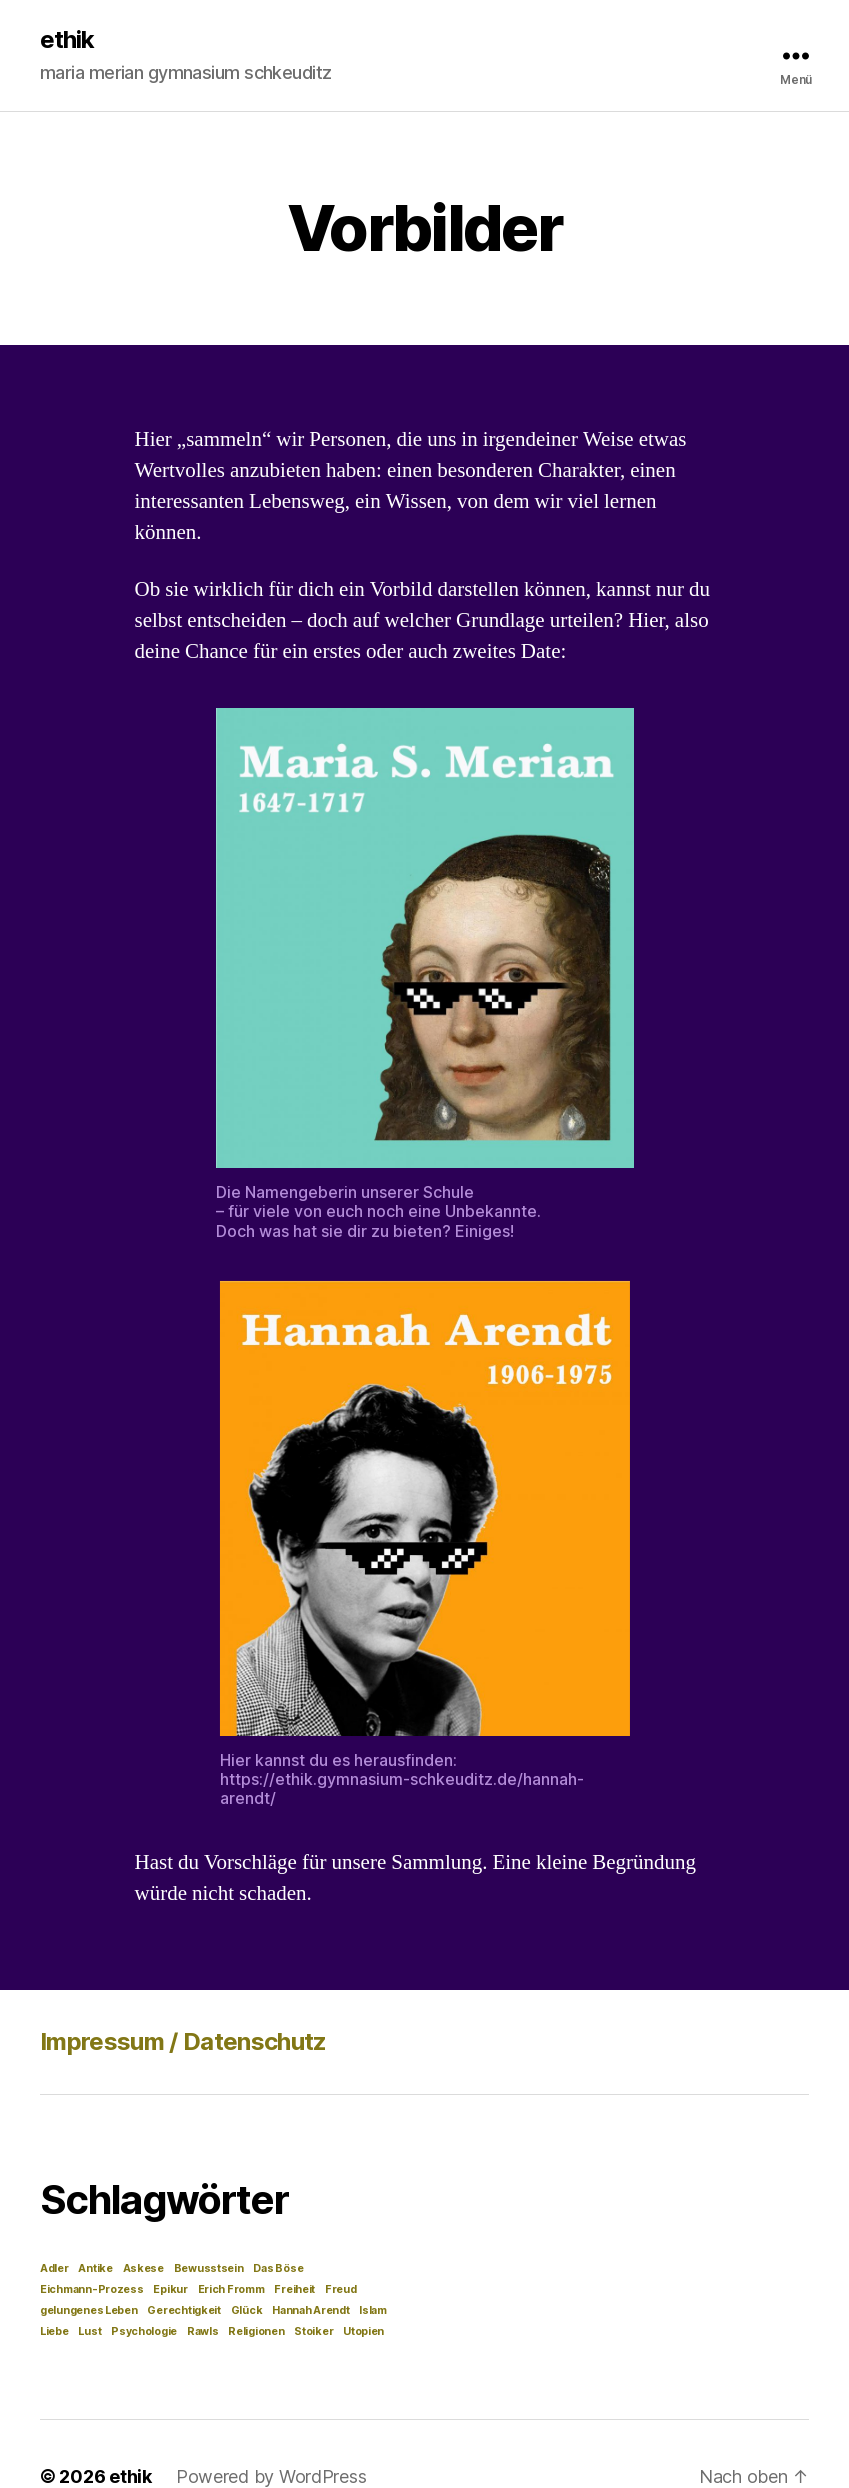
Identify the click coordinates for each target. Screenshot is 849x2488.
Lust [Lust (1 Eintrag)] (89, 2331)
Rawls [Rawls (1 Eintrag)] (203, 2331)
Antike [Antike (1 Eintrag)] (95, 2268)
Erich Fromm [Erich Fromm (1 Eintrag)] (231, 2289)
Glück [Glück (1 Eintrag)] (247, 2310)
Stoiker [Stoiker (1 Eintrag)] (313, 2331)
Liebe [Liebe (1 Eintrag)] (54, 2331)
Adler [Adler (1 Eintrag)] (54, 2268)
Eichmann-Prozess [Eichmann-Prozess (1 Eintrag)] (92, 2289)
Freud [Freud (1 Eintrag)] (341, 2289)
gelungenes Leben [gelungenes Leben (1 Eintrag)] (89, 2310)
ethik (67, 40)
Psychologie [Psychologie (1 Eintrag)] (144, 2331)
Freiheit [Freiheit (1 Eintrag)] (294, 2289)
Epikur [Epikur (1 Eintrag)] (170, 2289)
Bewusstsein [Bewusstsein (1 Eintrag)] (209, 2268)
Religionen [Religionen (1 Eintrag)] (256, 2331)
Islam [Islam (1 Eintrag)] (373, 2310)
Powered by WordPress (271, 2476)
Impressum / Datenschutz (183, 2041)
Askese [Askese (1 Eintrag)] (143, 2268)
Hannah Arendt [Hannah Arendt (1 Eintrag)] (311, 2310)
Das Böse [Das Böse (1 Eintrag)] (278, 2268)
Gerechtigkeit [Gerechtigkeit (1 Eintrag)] (184, 2310)
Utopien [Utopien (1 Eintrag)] (363, 2331)
